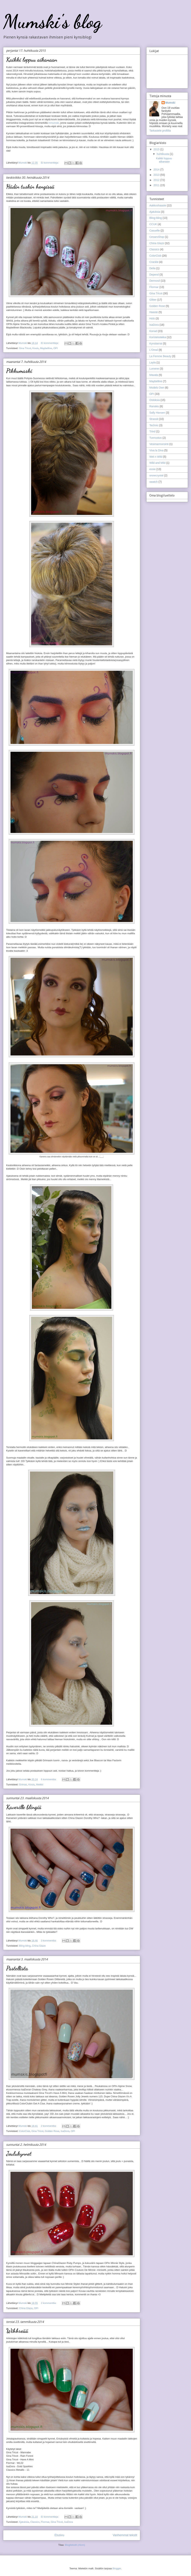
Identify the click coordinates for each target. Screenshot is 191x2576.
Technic (153, 425)
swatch (153, 481)
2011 (157, 185)
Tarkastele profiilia (160, 130)
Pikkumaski (19, 370)
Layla (152, 362)
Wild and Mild (157, 462)
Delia (152, 268)
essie (152, 469)
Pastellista (17, 1968)
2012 (157, 180)
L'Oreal (153, 349)
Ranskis (154, 406)
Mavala (153, 374)
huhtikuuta (163, 153)
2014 (157, 169)
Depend (154, 274)
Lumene (154, 368)
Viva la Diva (156, 450)
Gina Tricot (25, 348)
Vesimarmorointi (158, 444)
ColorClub (24, 2131)
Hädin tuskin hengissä (30, 186)
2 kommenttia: (49, 2125)
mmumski (53, 122)
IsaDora (65, 2131)
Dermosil (154, 280)
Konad (153, 331)
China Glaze (39, 1945)
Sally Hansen (157, 412)
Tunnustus (155, 437)
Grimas (23, 1784)
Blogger (116, 2568)
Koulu (35, 348)
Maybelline (46, 348)
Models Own (156, 387)
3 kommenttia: (49, 1940)
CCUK (153, 224)
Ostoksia (154, 400)
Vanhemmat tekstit (125, 2535)
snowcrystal (156, 475)
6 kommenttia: (49, 1779)
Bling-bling (25, 1945)
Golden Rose (52, 2131)
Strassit (153, 418)
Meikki (39, 1784)
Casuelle (154, 230)
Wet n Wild (155, 456)
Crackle (153, 261)
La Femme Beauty (160, 356)
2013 (157, 174)
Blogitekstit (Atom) (75, 2544)
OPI (55, 348)
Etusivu (59, 2535)
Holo (152, 318)
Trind (152, 431)
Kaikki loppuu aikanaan (31, 59)
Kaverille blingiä (23, 1807)
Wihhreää (17, 2330)
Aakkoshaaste (157, 205)
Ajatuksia (24, 2521)
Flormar (45, 2521)
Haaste (153, 312)
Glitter (152, 299)
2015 (157, 149)
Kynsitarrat (155, 343)
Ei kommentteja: (50, 162)
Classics (35, 2521)
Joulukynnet (19, 2153)
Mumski (170, 102)
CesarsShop (156, 236)
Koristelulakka (157, 337)
